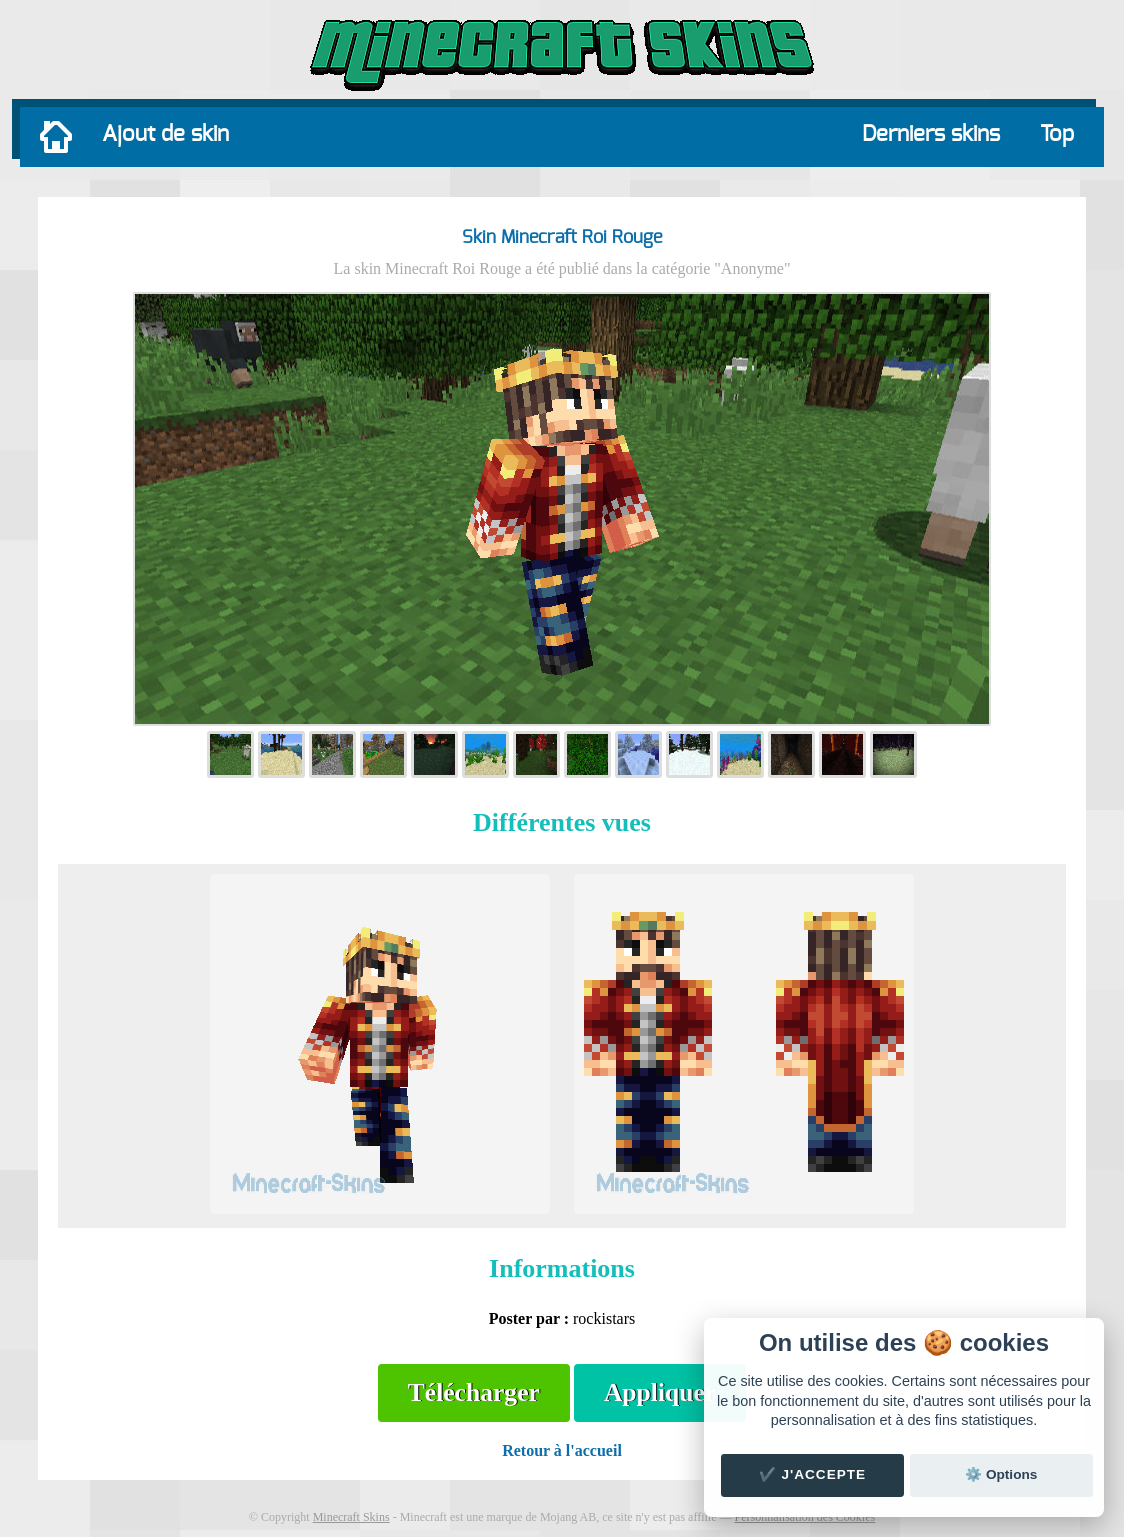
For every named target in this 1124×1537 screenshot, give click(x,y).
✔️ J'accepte (813, 1474)
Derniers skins (931, 134)
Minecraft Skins (351, 1517)
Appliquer (660, 1392)
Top (1057, 134)
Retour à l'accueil (562, 1450)
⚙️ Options (1001, 1474)
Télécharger (474, 1392)
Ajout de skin (165, 134)
